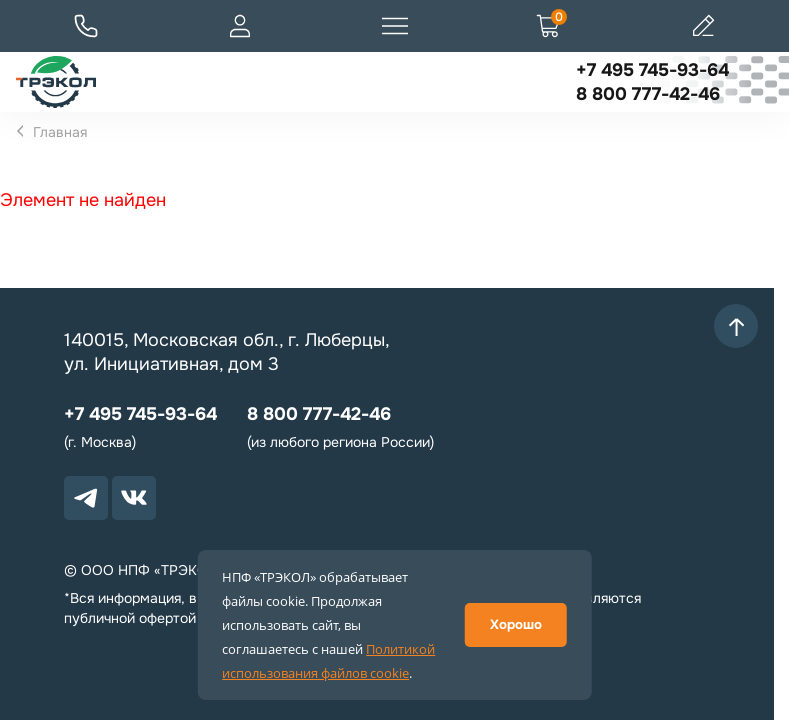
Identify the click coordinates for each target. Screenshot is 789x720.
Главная (60, 132)
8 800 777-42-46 (648, 94)
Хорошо (516, 624)
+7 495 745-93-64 (652, 70)
